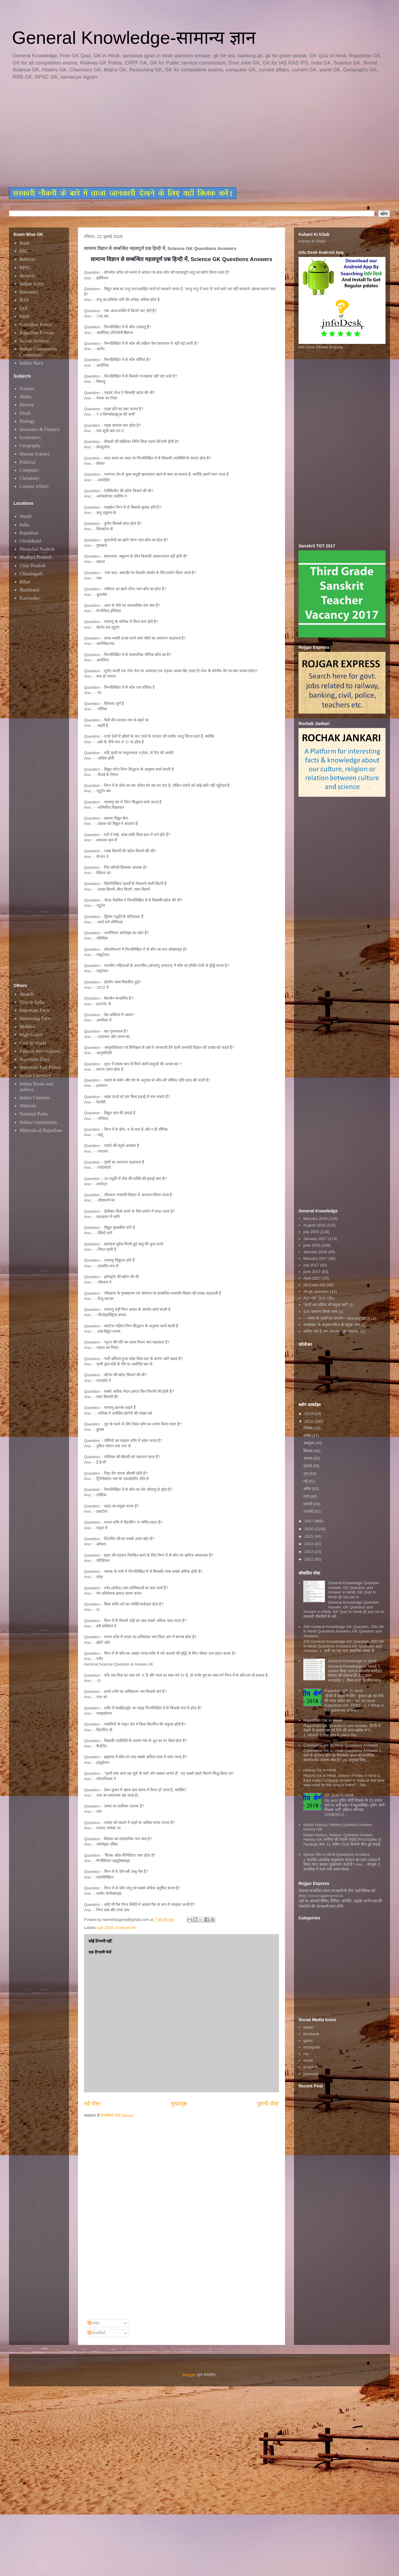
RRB (24, 316)
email (308, 2060)
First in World (33, 1043)
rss (305, 2053)
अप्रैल (307, 1488)
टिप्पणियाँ (97, 2333)
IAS (23, 308)
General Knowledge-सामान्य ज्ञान (134, 38)
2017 (309, 1521)
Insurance (29, 291)
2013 (309, 1551)
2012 (309, 1559)
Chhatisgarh (31, 573)
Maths (26, 396)
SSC (24, 251)
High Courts (31, 1034)
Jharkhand (29, 589)
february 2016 (315, 1218)
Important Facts (35, 1010)
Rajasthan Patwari (37, 332)
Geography (30, 445)
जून (306, 1473)
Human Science (35, 453)
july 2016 (311, 1231)
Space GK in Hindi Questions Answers (336, 1854)
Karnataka (29, 597)
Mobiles (27, 1026)
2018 (309, 1421)
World (26, 516)
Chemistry (30, 478)
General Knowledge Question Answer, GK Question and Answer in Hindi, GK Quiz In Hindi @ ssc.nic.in (353, 1590)
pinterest (310, 2074)
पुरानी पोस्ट (268, 2104)
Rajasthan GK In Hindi (322, 1720)
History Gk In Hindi (319, 1770)
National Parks (34, 1113)
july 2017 (311, 1265)
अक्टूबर (309, 1443)
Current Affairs (34, 486)
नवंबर (307, 1435)
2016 (309, 1529)
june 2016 (311, 1245)
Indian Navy (32, 363)
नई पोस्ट (92, 2104)
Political (27, 462)
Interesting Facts (35, 1018)
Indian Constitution (38, 1122)
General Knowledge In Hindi (352, 1661)
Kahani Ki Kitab (311, 241)
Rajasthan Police (36, 324)
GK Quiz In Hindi (338, 1795)
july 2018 (105, 1927)
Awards (27, 994)
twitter (308, 2027)
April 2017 (312, 1278)
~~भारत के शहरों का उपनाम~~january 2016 (336, 1318)
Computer (29, 470)
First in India (32, 1002)
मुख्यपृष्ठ (179, 2104)
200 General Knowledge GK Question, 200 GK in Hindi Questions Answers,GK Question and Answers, (343, 1631)
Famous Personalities (40, 1051)
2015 (309, 1536)
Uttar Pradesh (33, 565)
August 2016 (314, 1225)
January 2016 (315, 1252)
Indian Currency (35, 1075)
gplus (308, 2040)
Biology (27, 421)
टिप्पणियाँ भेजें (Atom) (116, 2115)
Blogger (189, 2375)
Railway (27, 259)
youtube (310, 2067)
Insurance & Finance (39, 429)
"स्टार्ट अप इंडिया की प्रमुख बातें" (325, 1304)
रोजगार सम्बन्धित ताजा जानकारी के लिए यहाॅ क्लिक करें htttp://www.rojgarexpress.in (336, 1893)
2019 (309, 1413)
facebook (311, 2034)
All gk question (316, 1291)
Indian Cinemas (35, 1097)
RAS (24, 299)
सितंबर (308, 1451)
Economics (30, 437)
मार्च (306, 1496)
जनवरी (308, 1511)
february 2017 (315, 1258)
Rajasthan (29, 532)
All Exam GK (314, 1285)
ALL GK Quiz (314, 1298)
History (27, 404)
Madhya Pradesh (36, 557)
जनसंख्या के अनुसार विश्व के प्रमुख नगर (331, 1325)
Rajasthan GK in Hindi (343, 1690)
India (24, 524)
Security (27, 275)
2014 (309, 1544)
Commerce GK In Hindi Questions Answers (340, 1745)
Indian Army (32, 283)
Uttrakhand (30, 540)
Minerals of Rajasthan (41, 1130)
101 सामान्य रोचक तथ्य (320, 1311)
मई (306, 1481)
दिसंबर (308, 1428)
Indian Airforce (34, 340)
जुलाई (308, 1466)
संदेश (94, 2323)
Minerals (28, 1105)
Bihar (25, 581)
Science (27, 388)
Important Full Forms (40, 1067)
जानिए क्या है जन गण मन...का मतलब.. (331, 1331)
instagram (311, 2047)
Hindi (25, 413)
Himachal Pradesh (37, 549)
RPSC (25, 267)
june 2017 (311, 1271)
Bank (25, 242)
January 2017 (315, 1238)
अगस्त (308, 1458)
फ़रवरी (308, 1504)
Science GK (126, 1927)
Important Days (35, 1059)
